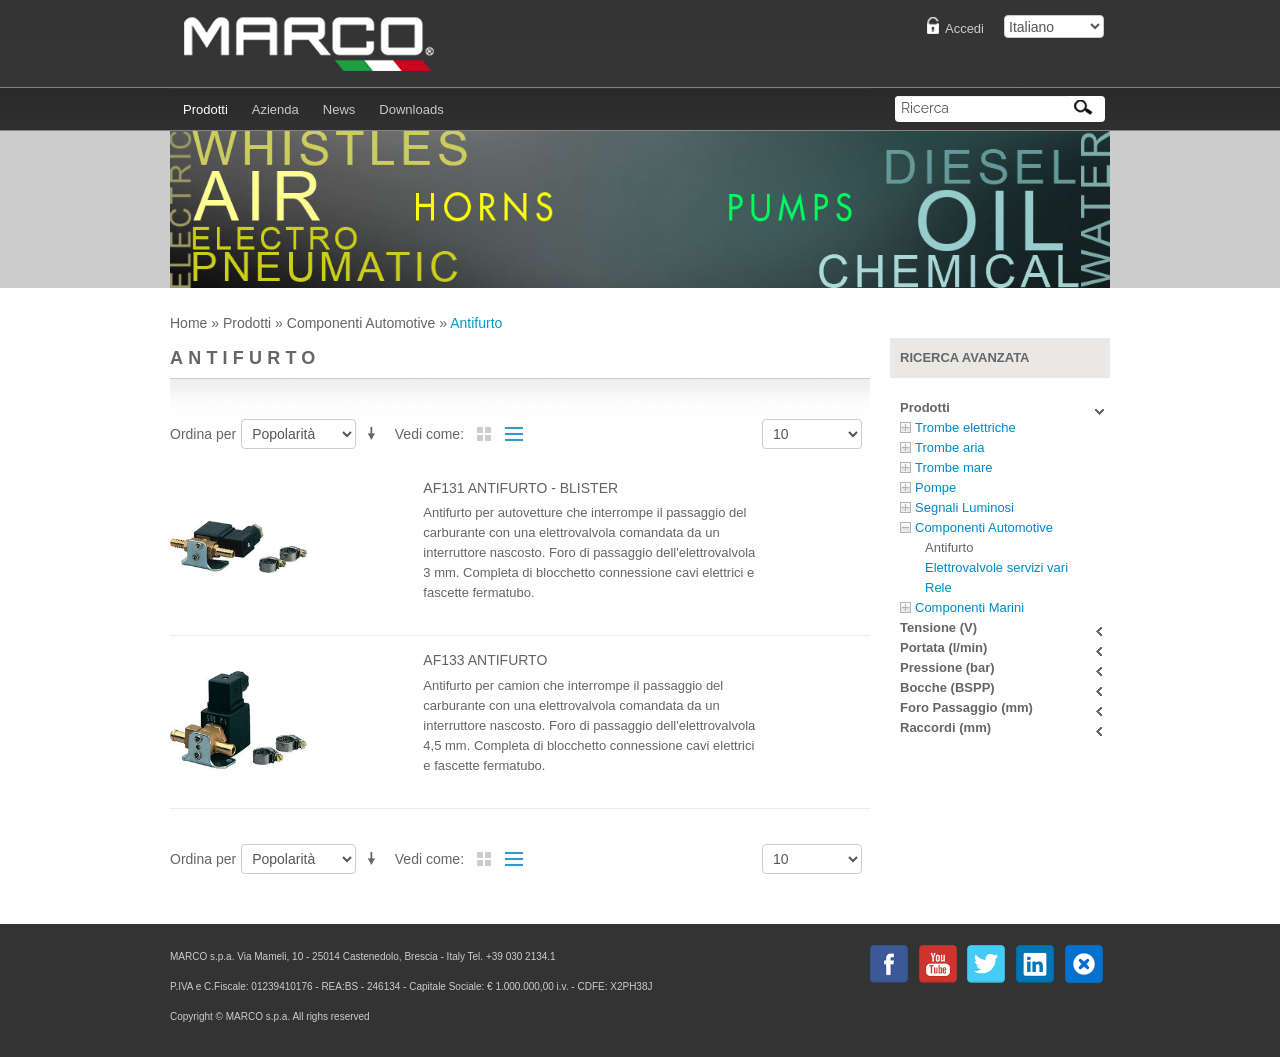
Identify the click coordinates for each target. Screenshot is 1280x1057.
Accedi (964, 28)
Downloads (411, 109)
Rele (938, 587)
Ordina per (203, 434)
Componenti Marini (969, 607)
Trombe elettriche (965, 427)
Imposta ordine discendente (375, 430)
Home (188, 323)
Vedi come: (429, 434)
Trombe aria (950, 447)
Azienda (275, 109)
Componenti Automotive (361, 323)
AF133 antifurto (485, 660)
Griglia (484, 434)
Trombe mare (954, 467)
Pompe (935, 487)
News (339, 109)
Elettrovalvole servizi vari (996, 567)
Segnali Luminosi (964, 507)
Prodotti (247, 323)
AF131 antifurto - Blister (520, 488)
